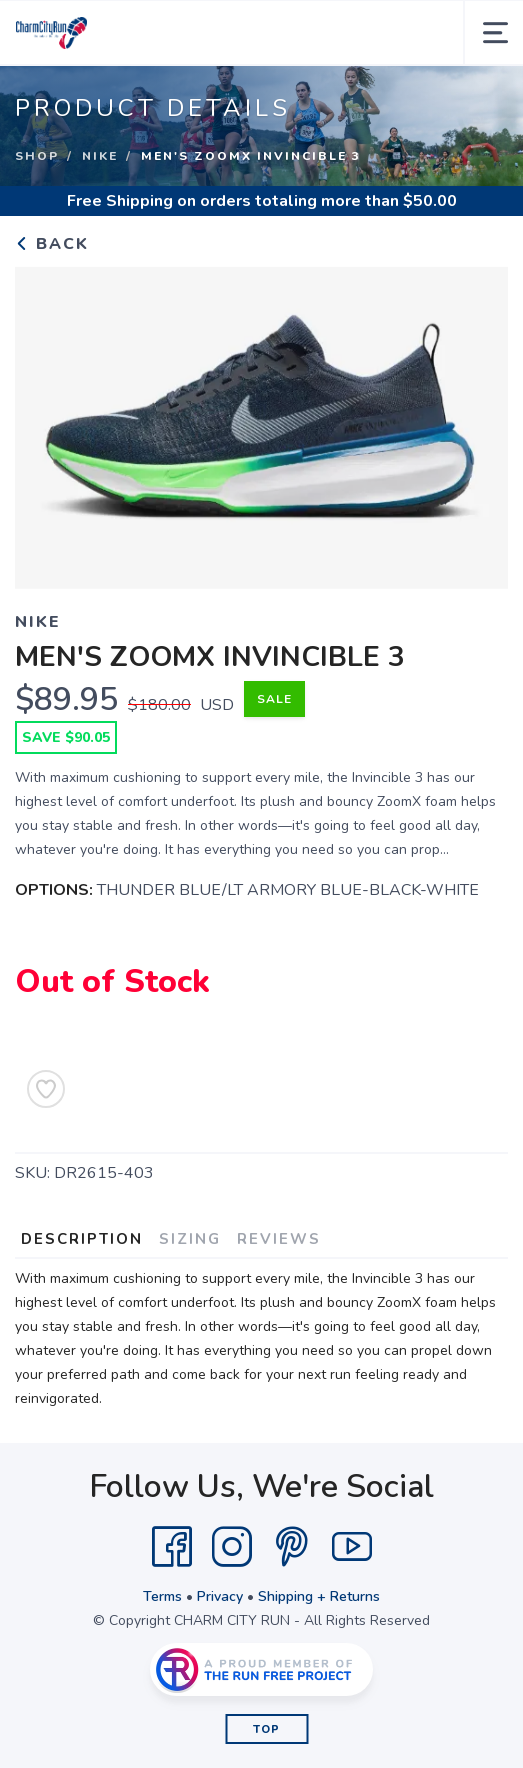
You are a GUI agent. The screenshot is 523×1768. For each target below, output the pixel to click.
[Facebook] (172, 1547)
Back (52, 244)
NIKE (100, 156)
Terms (162, 1596)
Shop (37, 156)
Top (266, 1729)
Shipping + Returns (319, 1596)
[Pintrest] (292, 1547)
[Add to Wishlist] (46, 1089)
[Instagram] (232, 1547)
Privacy (220, 1596)
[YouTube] (352, 1547)
